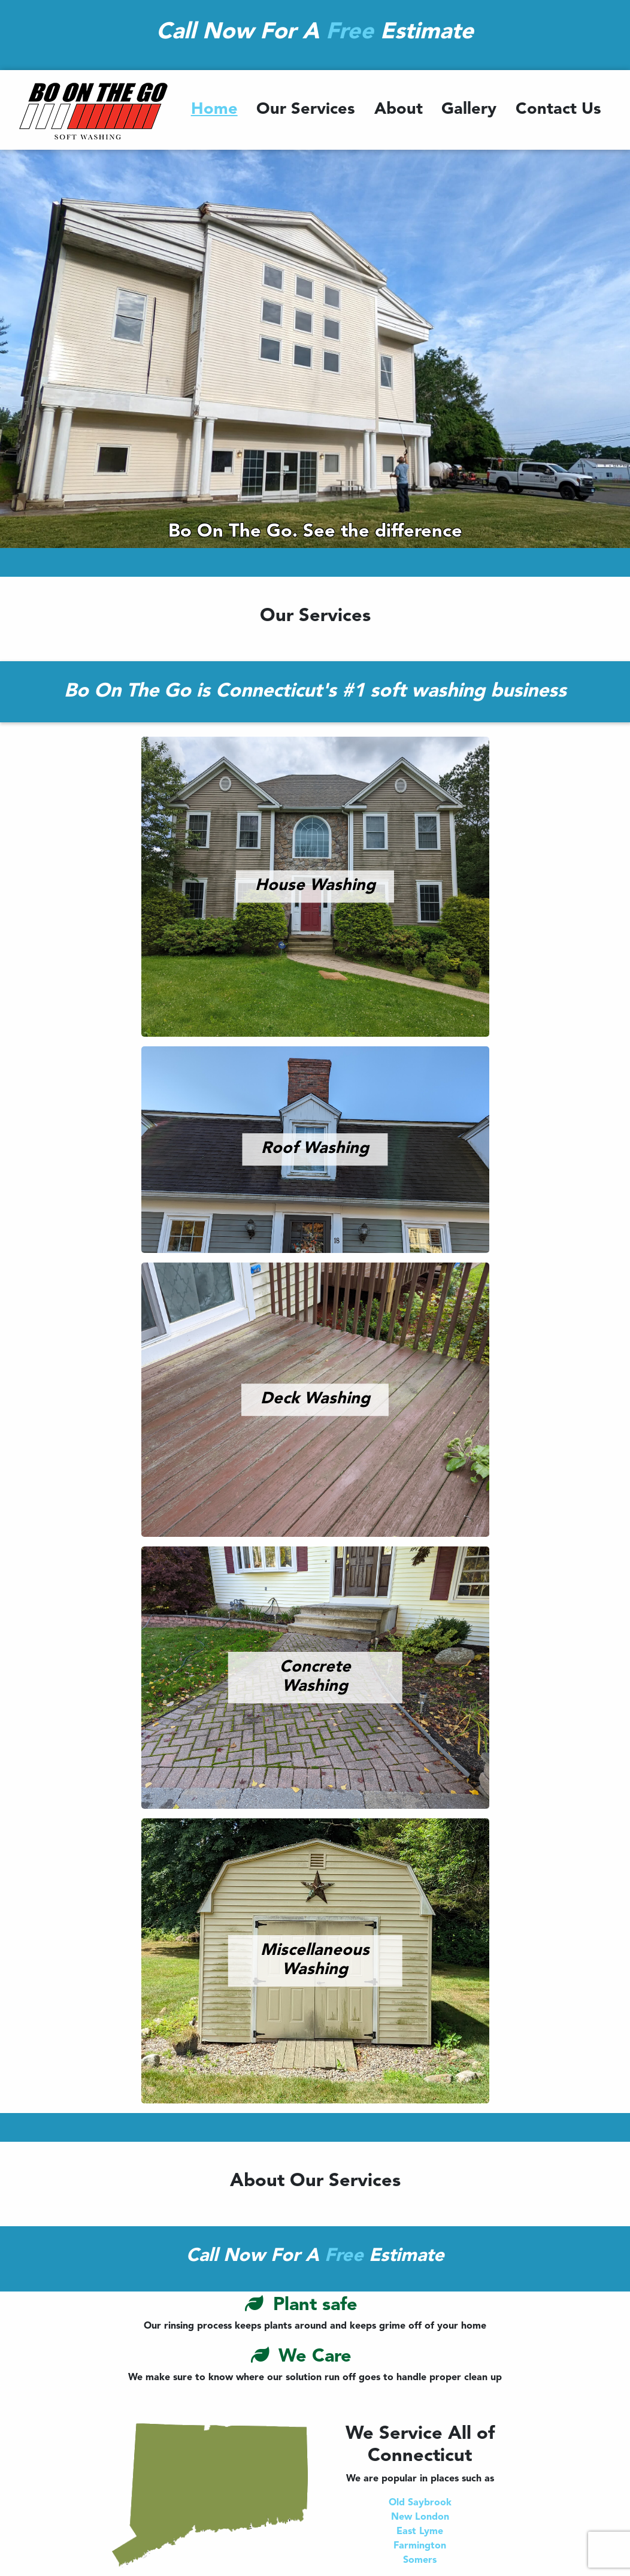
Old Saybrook (420, 2503)
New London (420, 2517)
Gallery (468, 110)
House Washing (315, 886)
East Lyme (419, 2531)
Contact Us (558, 110)
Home (214, 110)
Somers (420, 2560)
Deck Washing (315, 1399)
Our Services (305, 110)
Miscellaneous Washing (315, 1961)
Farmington (419, 2546)
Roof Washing (315, 1149)
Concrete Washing (315, 1678)
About (398, 110)
